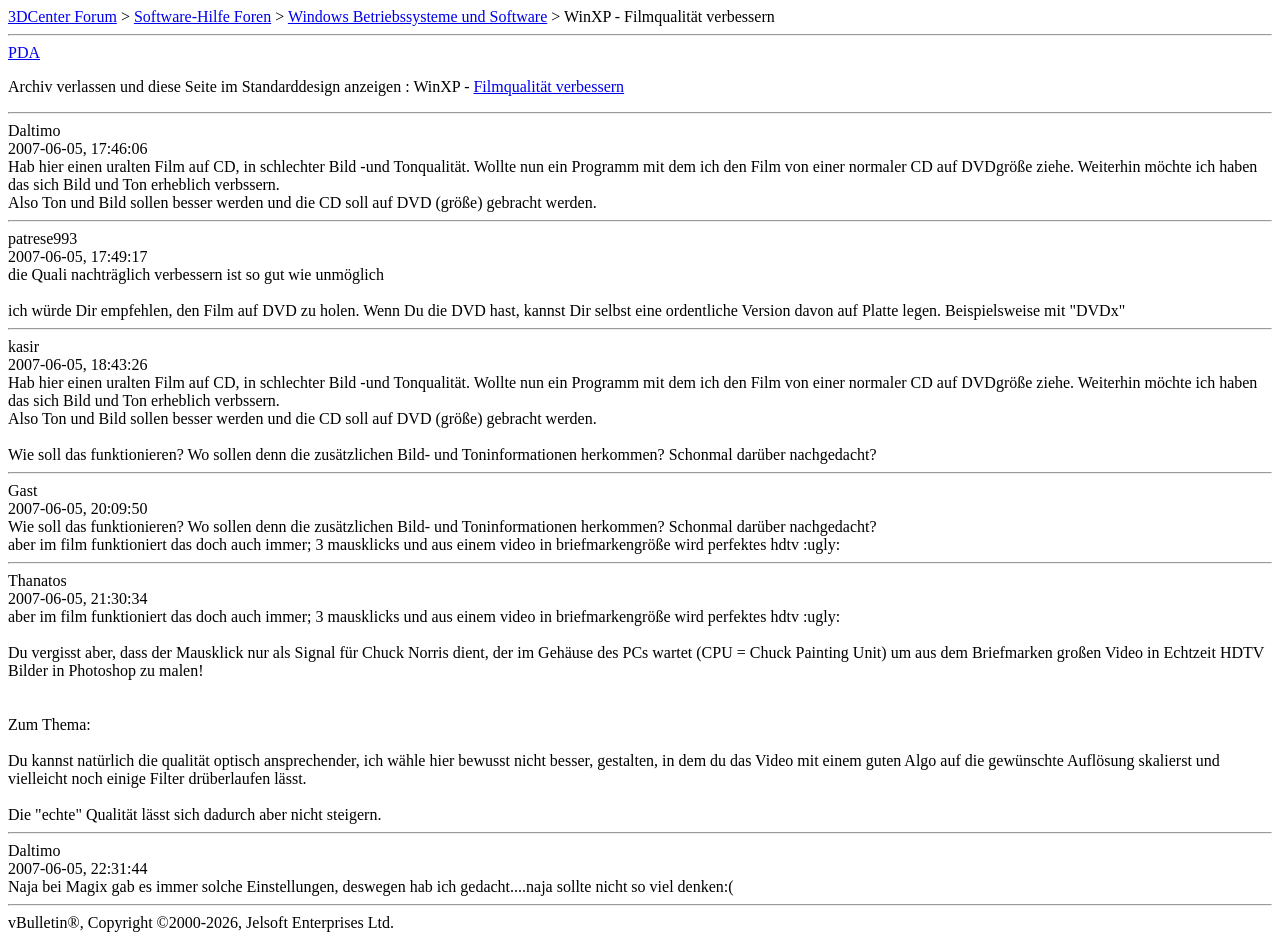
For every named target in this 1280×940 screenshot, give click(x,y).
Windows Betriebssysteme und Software (417, 16)
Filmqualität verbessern (548, 86)
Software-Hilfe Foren (202, 16)
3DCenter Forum (62, 16)
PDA (24, 52)
